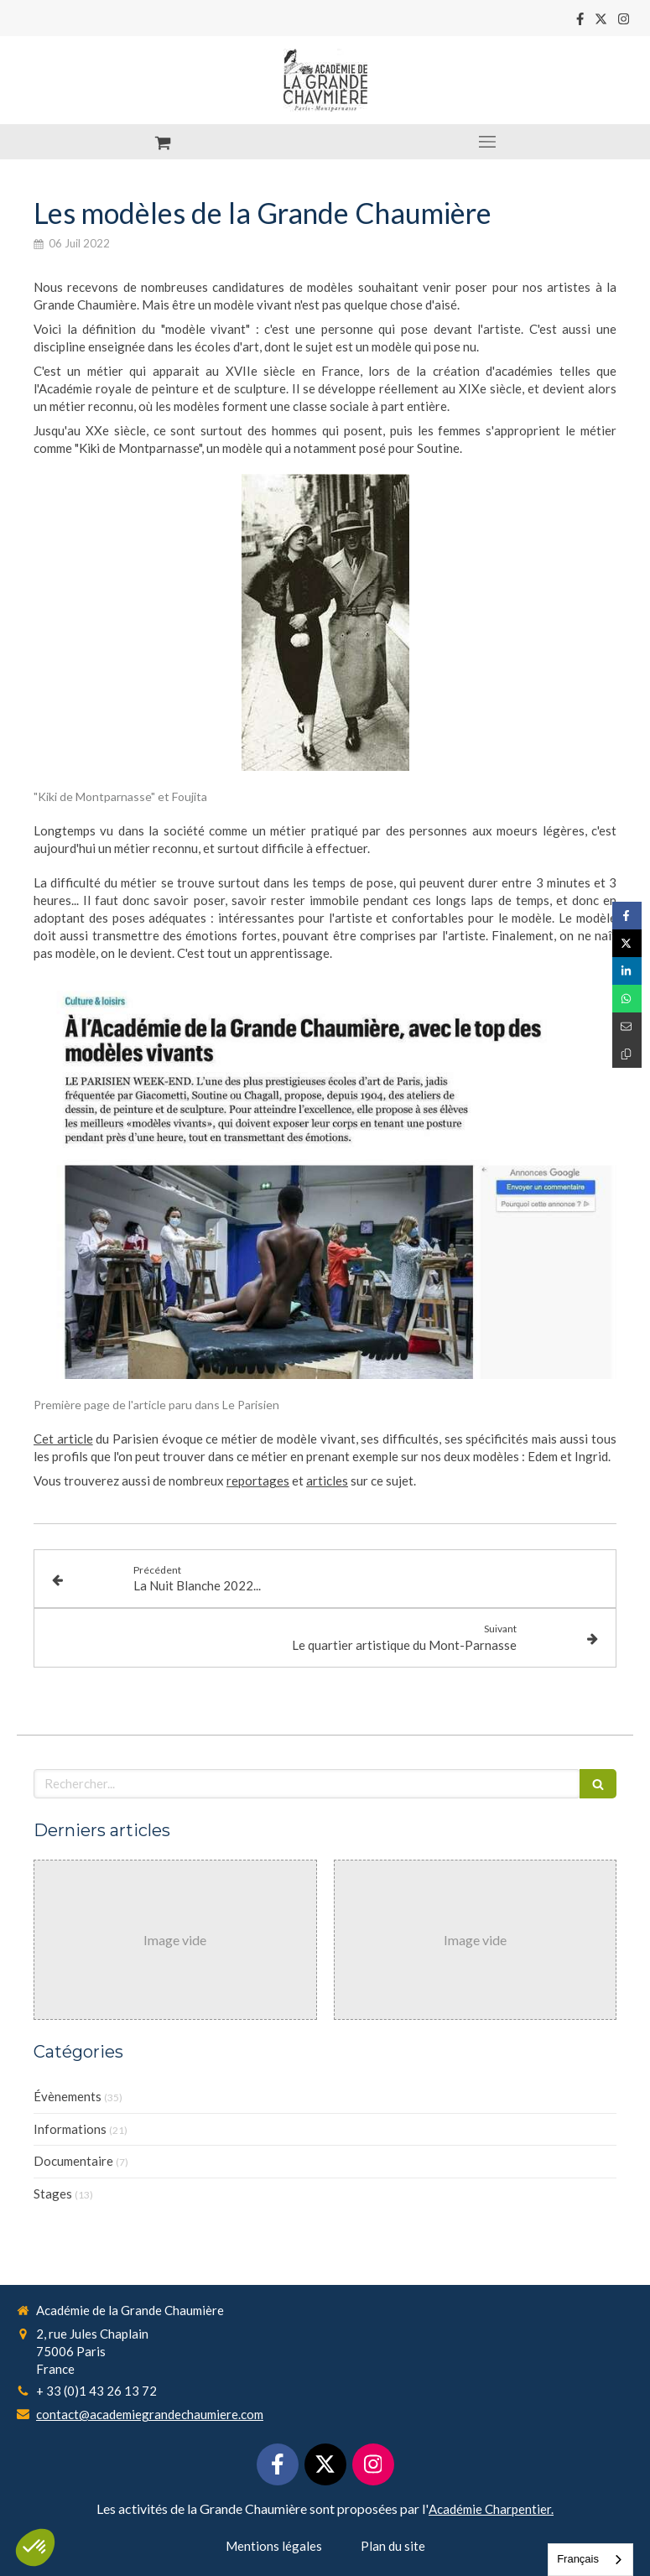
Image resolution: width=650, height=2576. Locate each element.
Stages (53, 2193)
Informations (70, 2128)
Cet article (63, 1438)
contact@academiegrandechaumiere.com (149, 2414)
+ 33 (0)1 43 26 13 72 (96, 2390)
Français (578, 2559)
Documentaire (73, 2160)
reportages (257, 1480)
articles (327, 1480)
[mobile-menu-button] (488, 142)
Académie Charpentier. (491, 2508)
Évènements (67, 2096)
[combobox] (590, 2559)
